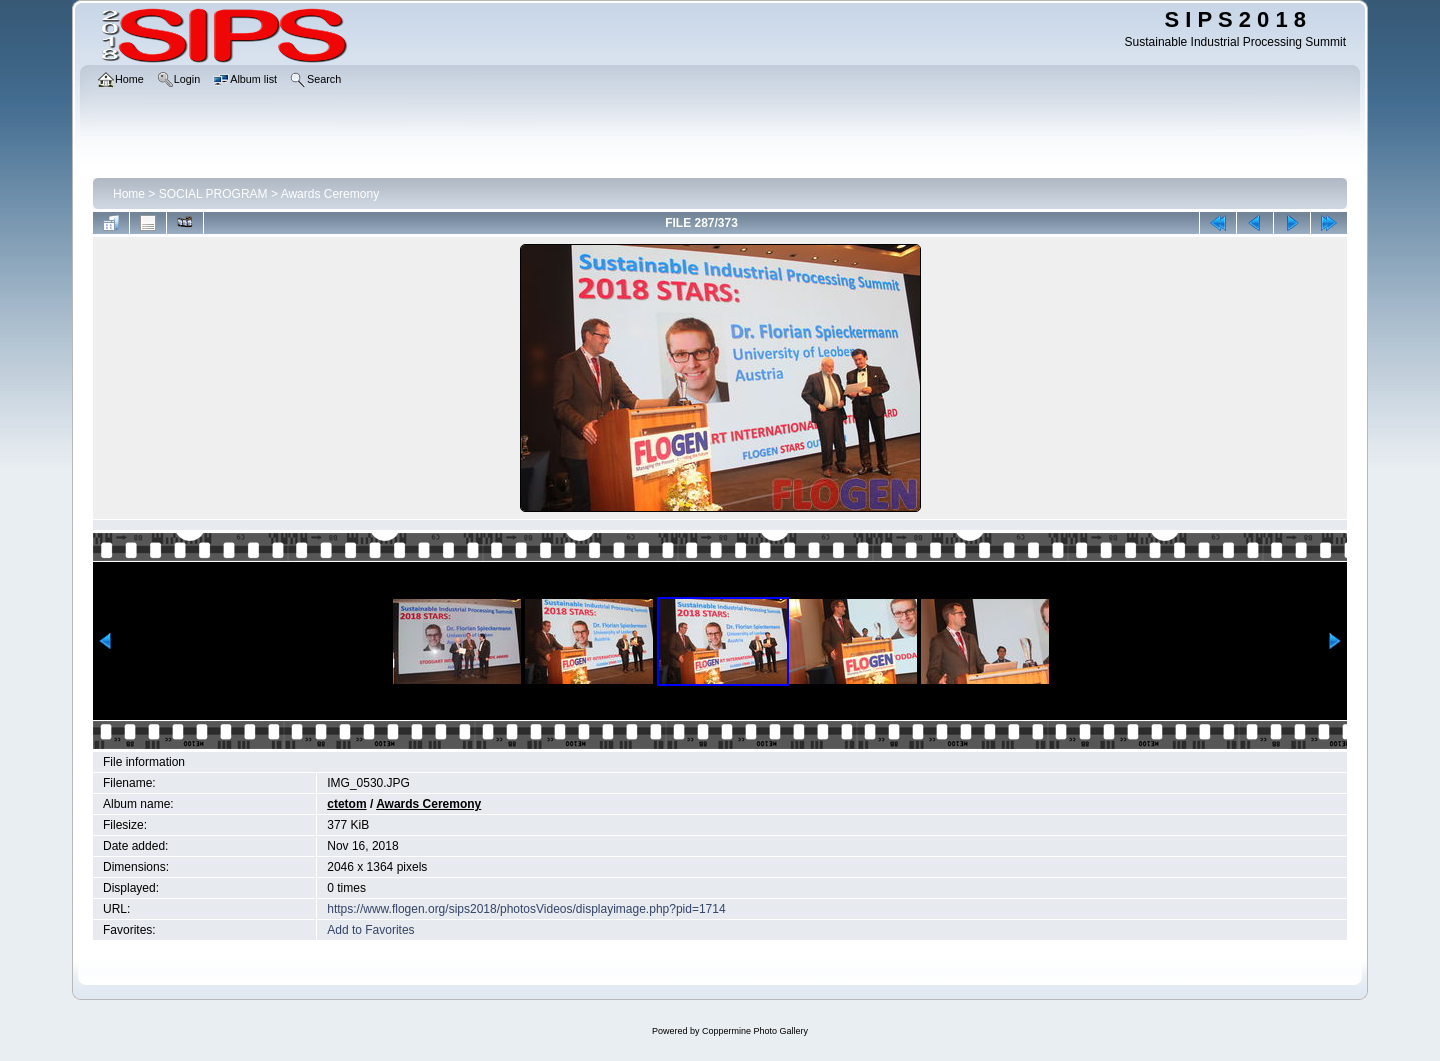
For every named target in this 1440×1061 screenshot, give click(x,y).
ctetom (346, 804)
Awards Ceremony (330, 194)
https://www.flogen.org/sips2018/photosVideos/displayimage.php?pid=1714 (526, 909)
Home (129, 194)
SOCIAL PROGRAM (213, 194)
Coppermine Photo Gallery (755, 1031)
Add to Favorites (370, 930)
